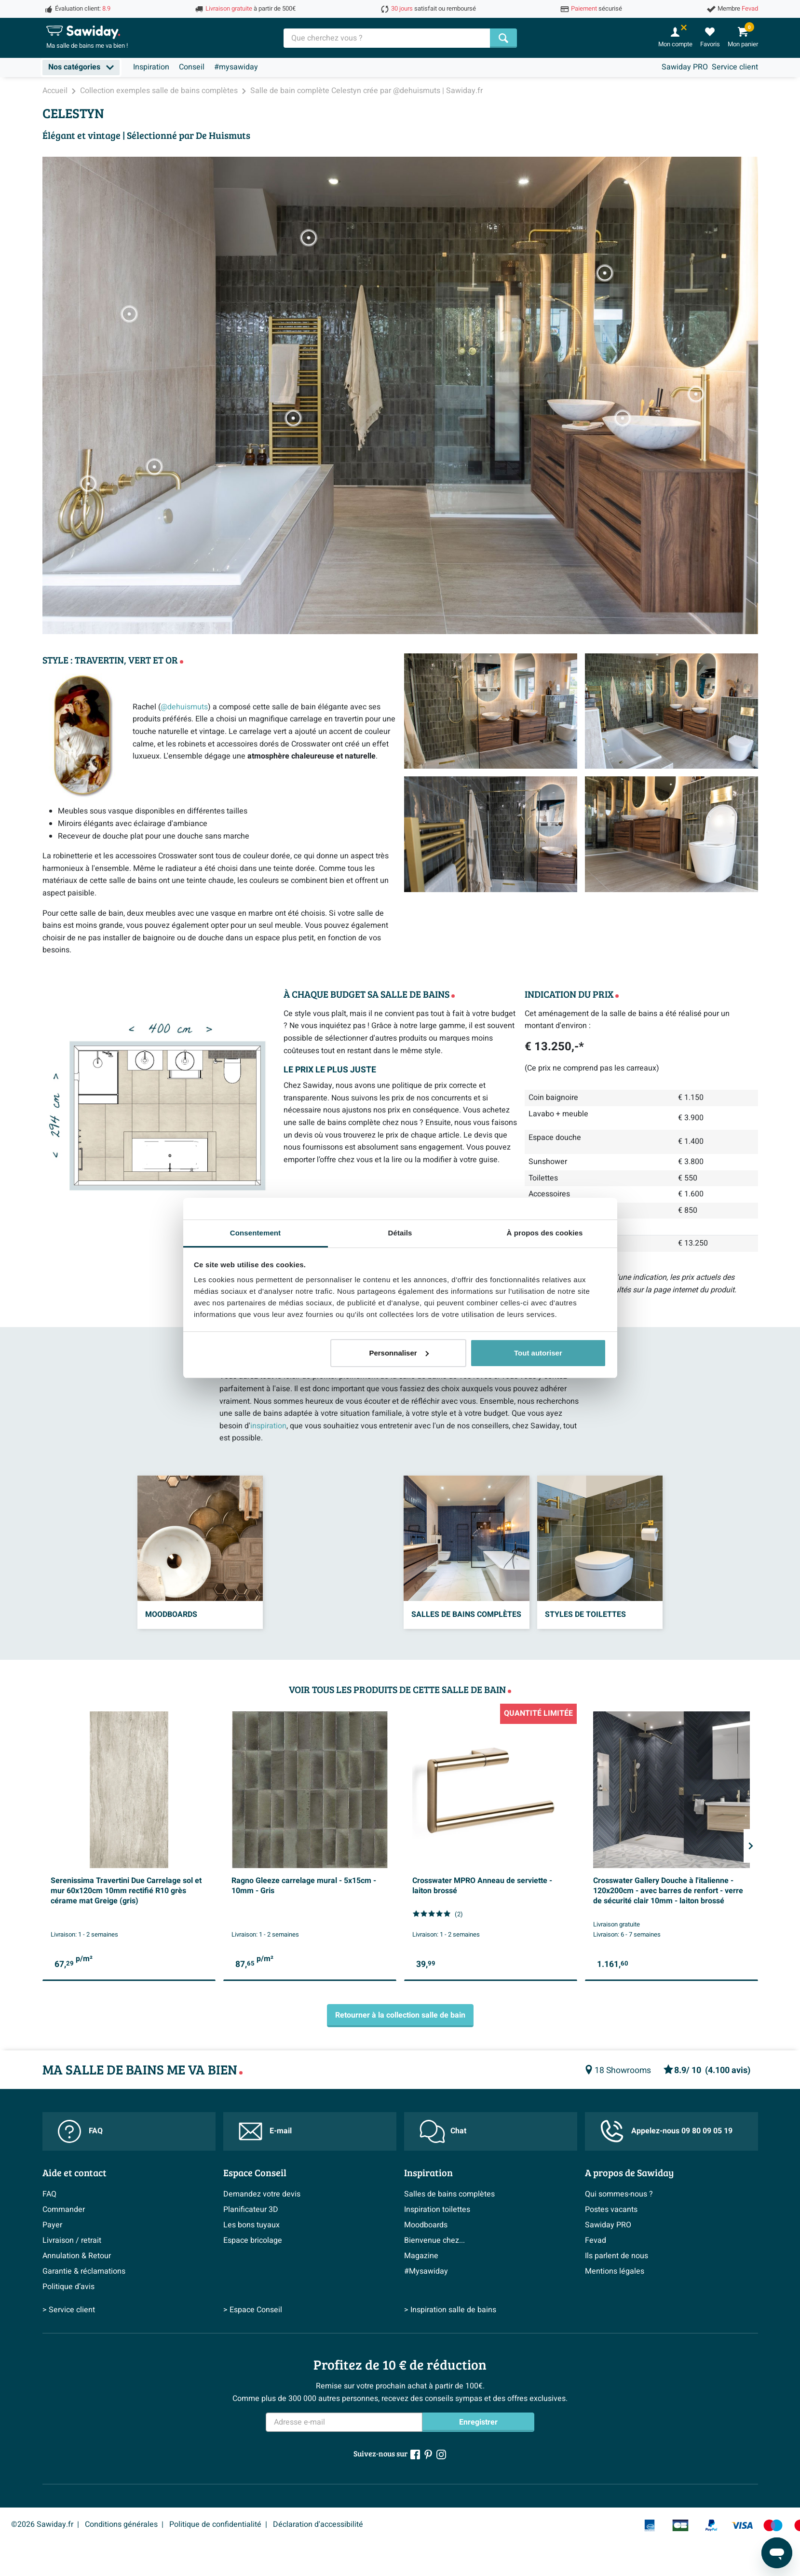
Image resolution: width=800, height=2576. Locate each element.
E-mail (265, 2131)
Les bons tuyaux (251, 2225)
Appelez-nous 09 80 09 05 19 (666, 2131)
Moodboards (425, 2225)
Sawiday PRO (685, 67)
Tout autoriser (538, 1353)
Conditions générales (121, 2524)
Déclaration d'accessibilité (318, 2524)
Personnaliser (398, 1353)
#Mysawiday (426, 2271)
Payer (52, 2225)
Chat (443, 2131)
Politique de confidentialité (215, 2524)
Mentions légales (614, 2271)
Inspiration (151, 67)
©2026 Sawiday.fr (42, 2524)
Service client (735, 67)
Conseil (191, 67)
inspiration (268, 1426)
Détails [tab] (400, 1233)
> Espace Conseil (252, 2310)
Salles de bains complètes (449, 2194)
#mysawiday (236, 67)
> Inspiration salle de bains (450, 2310)
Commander (63, 2209)
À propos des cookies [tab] (545, 1233)
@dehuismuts (184, 707)
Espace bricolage (252, 2240)
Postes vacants (611, 2209)
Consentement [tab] (255, 1233)
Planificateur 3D (250, 2209)
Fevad (595, 2240)
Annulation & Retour (76, 2256)
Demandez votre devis (261, 2194)
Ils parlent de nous (616, 2256)
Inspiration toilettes (437, 2209)
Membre (738, 9)
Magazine (421, 2256)
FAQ (80, 2131)
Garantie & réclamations (83, 2271)
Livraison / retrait (71, 2240)
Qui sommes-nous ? (619, 2194)
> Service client (68, 2310)
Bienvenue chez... (434, 2240)
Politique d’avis (68, 2286)
